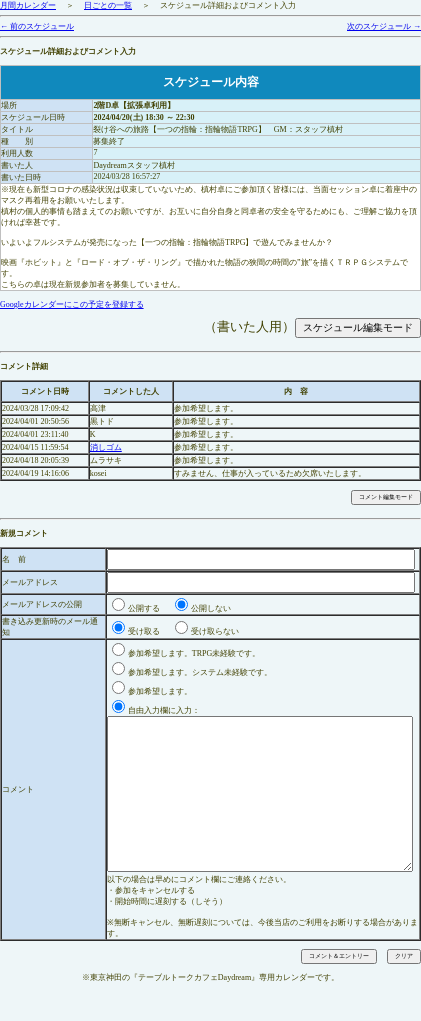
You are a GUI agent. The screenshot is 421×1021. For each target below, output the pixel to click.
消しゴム (106, 447)
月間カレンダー (28, 5)
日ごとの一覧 (108, 5)
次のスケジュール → (384, 26)
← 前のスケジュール (37, 26)
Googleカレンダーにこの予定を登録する (72, 304)
